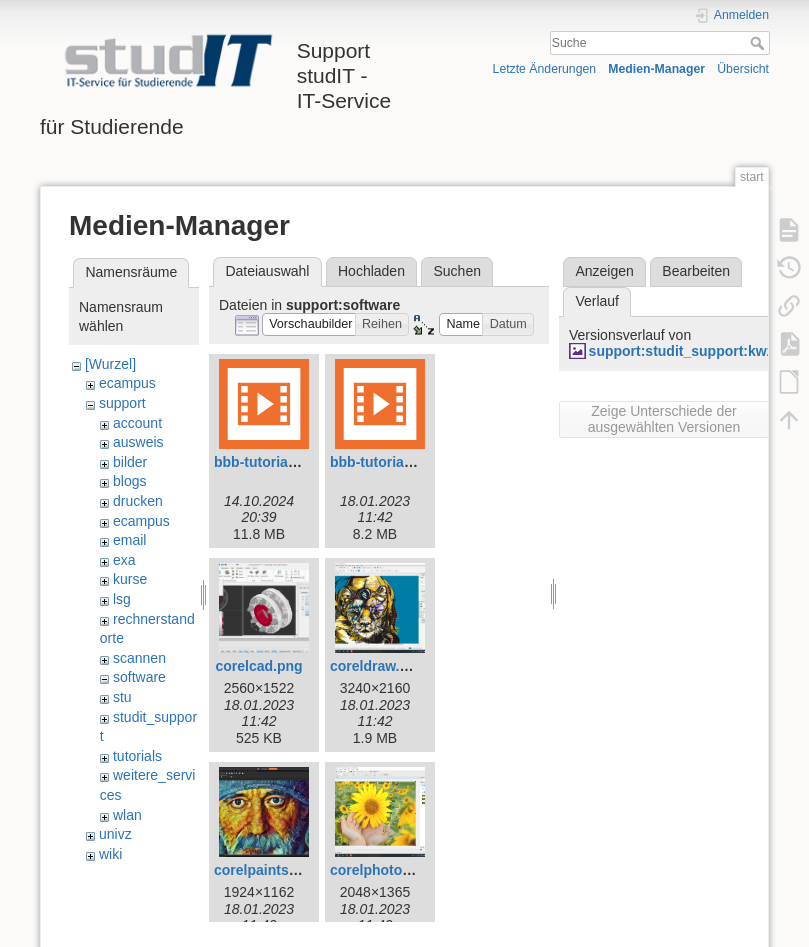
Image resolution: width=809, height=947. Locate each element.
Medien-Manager (656, 69)
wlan (127, 815)
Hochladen (371, 271)
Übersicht (743, 69)
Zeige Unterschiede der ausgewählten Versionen (664, 419)
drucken (138, 501)
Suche (759, 43)
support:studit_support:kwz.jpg (694, 351)
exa (124, 560)
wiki (110, 854)
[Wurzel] (110, 364)
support (122, 403)
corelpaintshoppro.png (290, 870)
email (129, 540)
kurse (130, 579)
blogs (129, 481)
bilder (130, 462)
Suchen (457, 271)
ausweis (138, 442)
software (139, 677)
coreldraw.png (377, 666)
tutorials (137, 756)
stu (122, 697)
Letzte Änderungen (545, 69)
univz (115, 834)
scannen (139, 658)
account (137, 423)
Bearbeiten (696, 271)
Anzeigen (604, 271)
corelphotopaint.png (397, 870)
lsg (122, 599)
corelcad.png (258, 666)
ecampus (127, 383)
